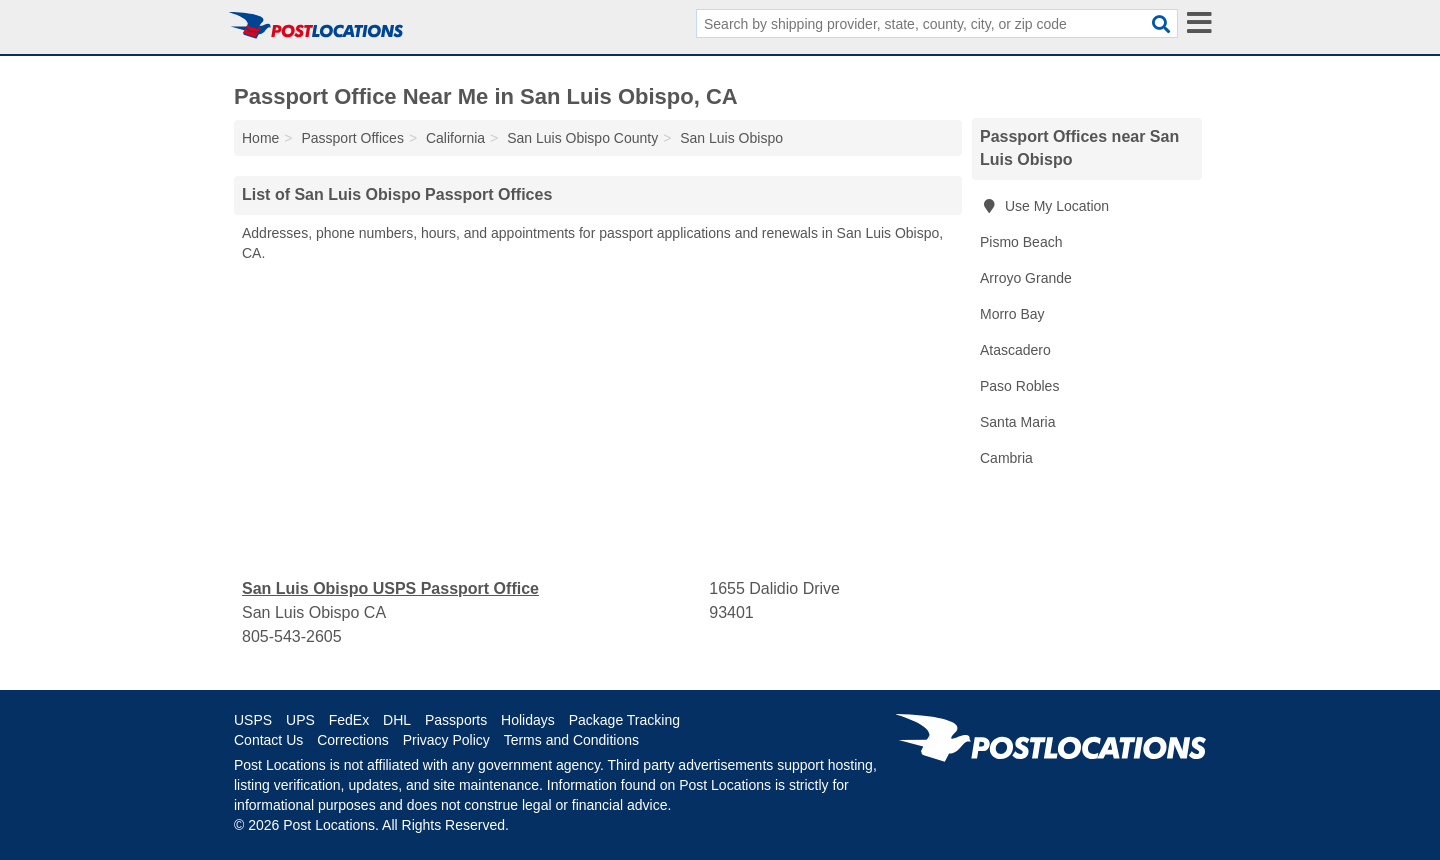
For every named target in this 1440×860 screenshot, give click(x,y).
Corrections (353, 740)
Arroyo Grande (1026, 278)
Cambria (1006, 458)
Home (260, 138)
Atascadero (1015, 350)
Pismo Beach (1021, 242)
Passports (456, 720)
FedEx (349, 720)
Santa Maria (1017, 422)
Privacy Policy (446, 740)
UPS (300, 720)
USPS (253, 720)
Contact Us (268, 740)
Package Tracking (624, 720)
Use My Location (1044, 206)
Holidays (528, 720)
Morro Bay (1012, 314)
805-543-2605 (292, 636)
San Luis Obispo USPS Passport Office (390, 588)
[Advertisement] (598, 421)
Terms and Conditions (571, 740)
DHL (397, 720)
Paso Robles (1019, 386)
